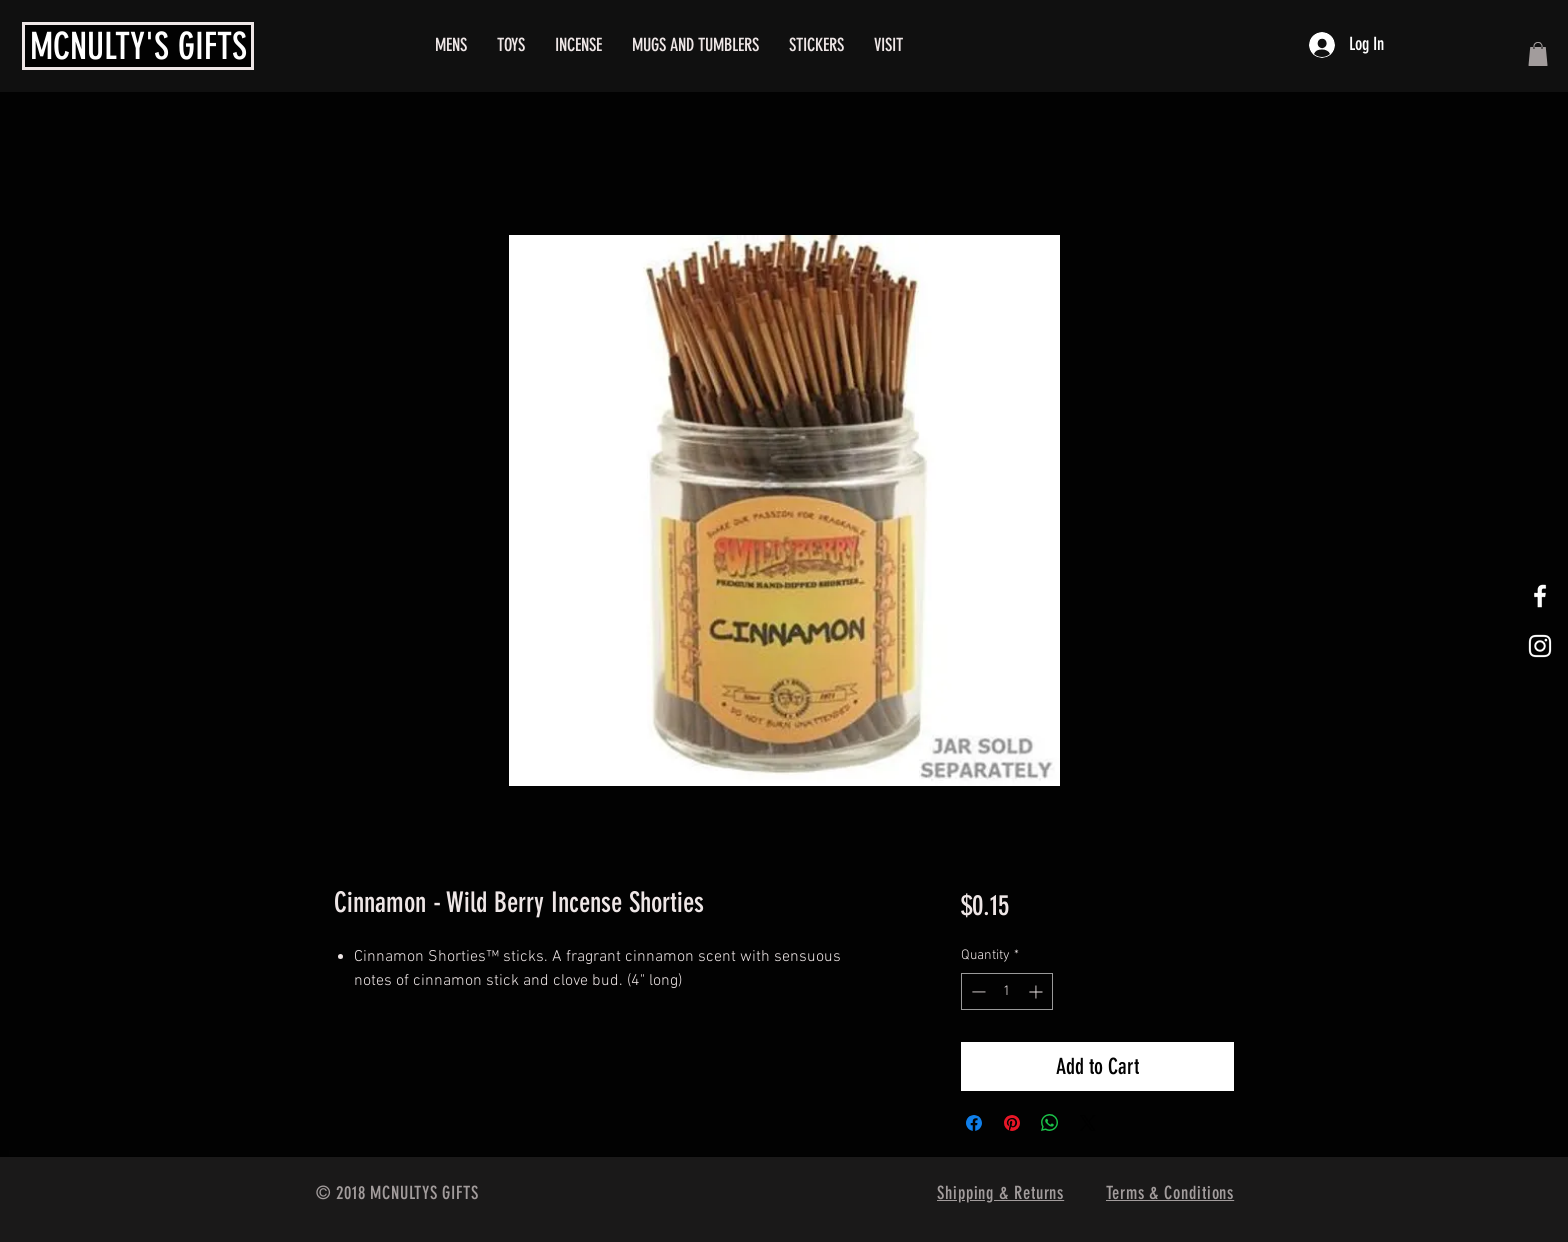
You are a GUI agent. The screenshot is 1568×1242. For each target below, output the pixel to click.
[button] (1538, 54)
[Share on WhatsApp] (1050, 1123)
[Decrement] (976, 991)
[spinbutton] (1007, 991)
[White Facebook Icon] (1540, 596)
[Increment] (1037, 991)
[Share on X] (1088, 1123)
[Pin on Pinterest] (1012, 1123)
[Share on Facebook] (974, 1123)
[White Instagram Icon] (1540, 646)
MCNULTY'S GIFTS (138, 46)
